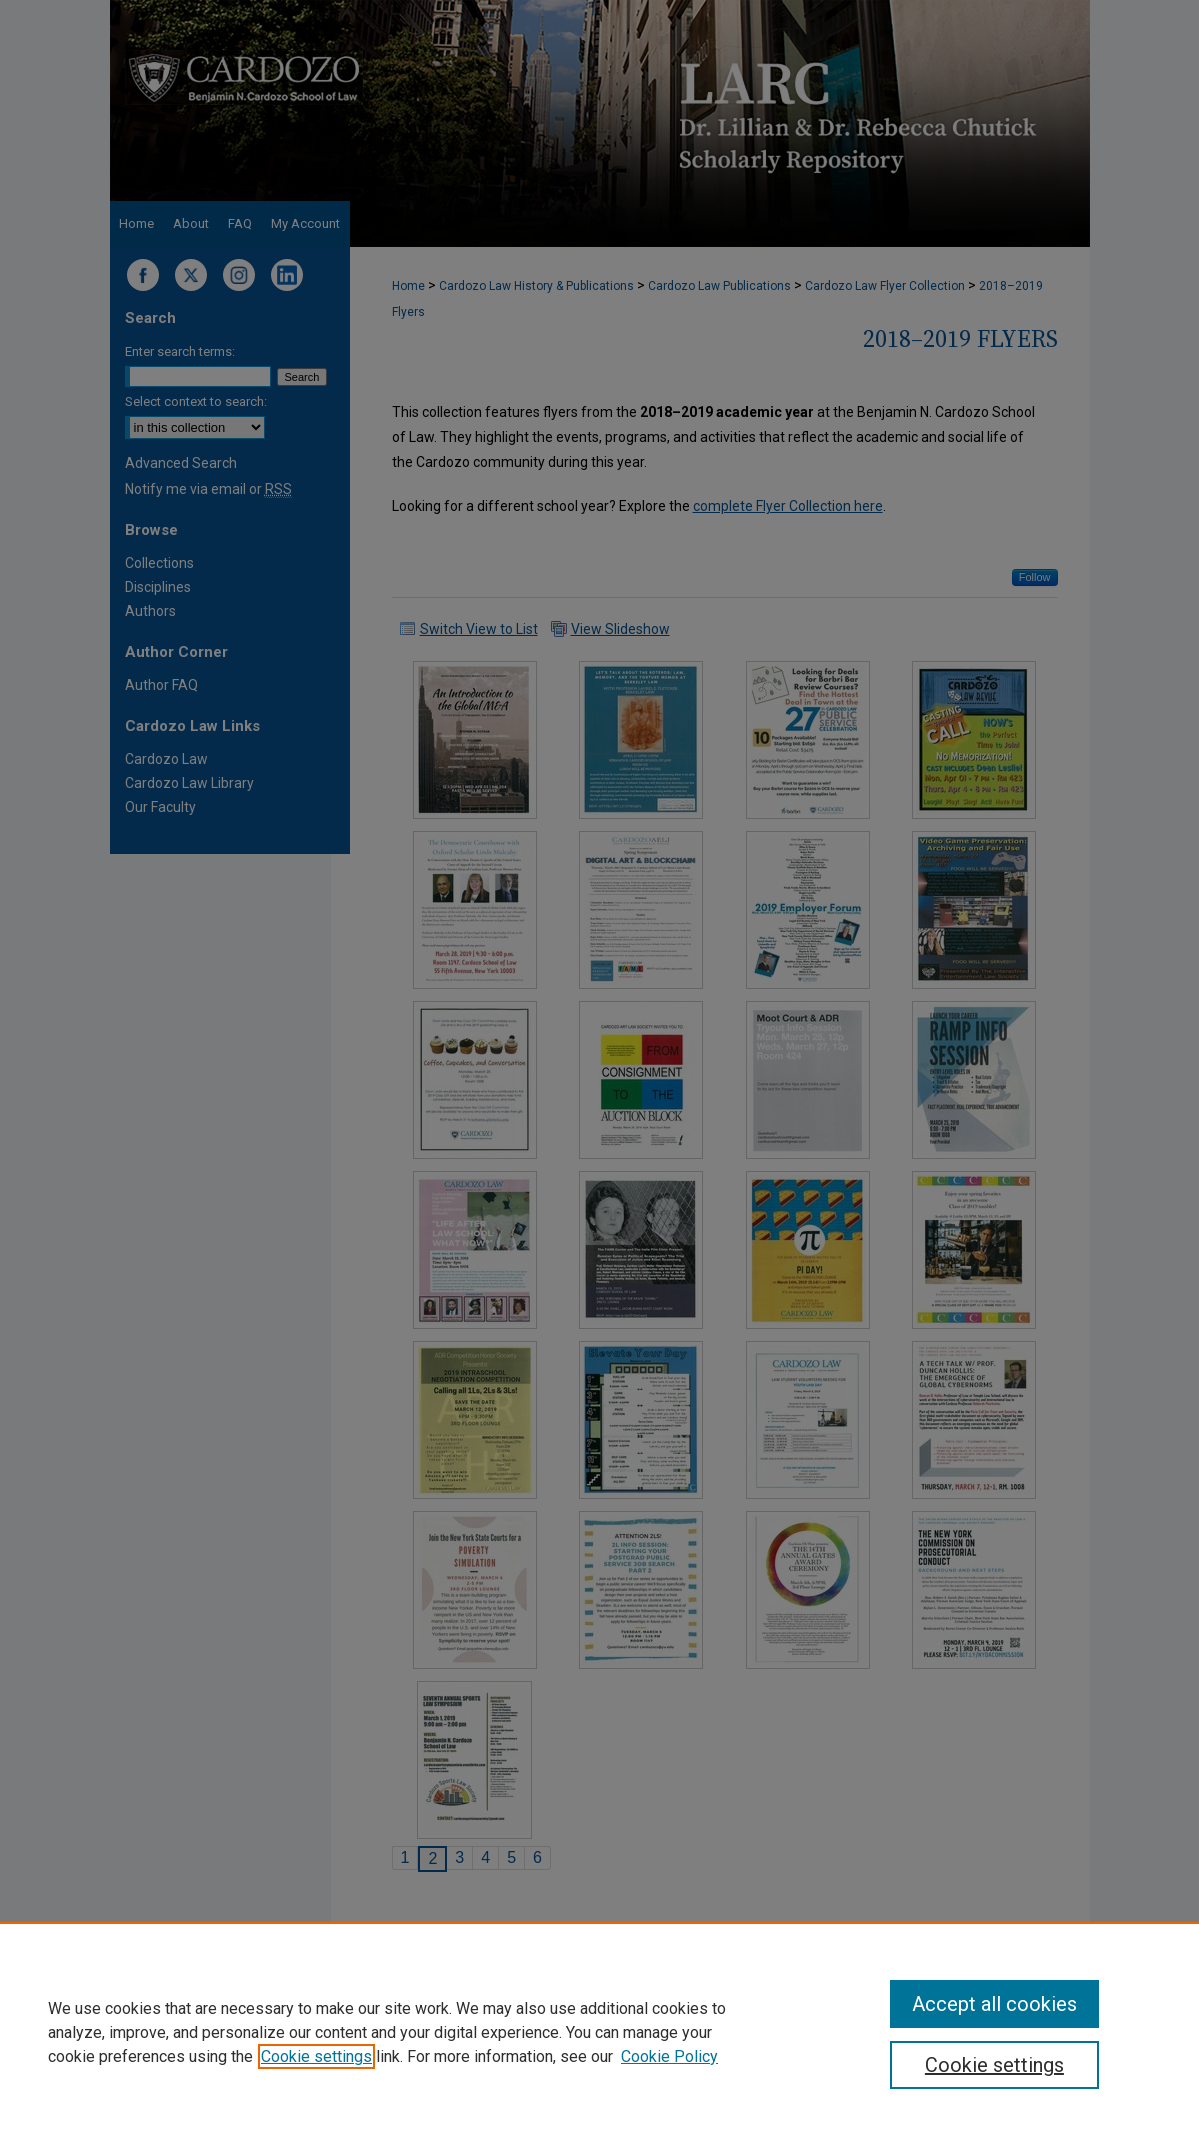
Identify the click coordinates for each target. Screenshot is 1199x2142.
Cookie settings (316, 2056)
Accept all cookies (994, 2004)
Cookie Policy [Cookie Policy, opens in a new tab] (669, 2056)
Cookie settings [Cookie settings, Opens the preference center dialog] (994, 2065)
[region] (599, 2032)
